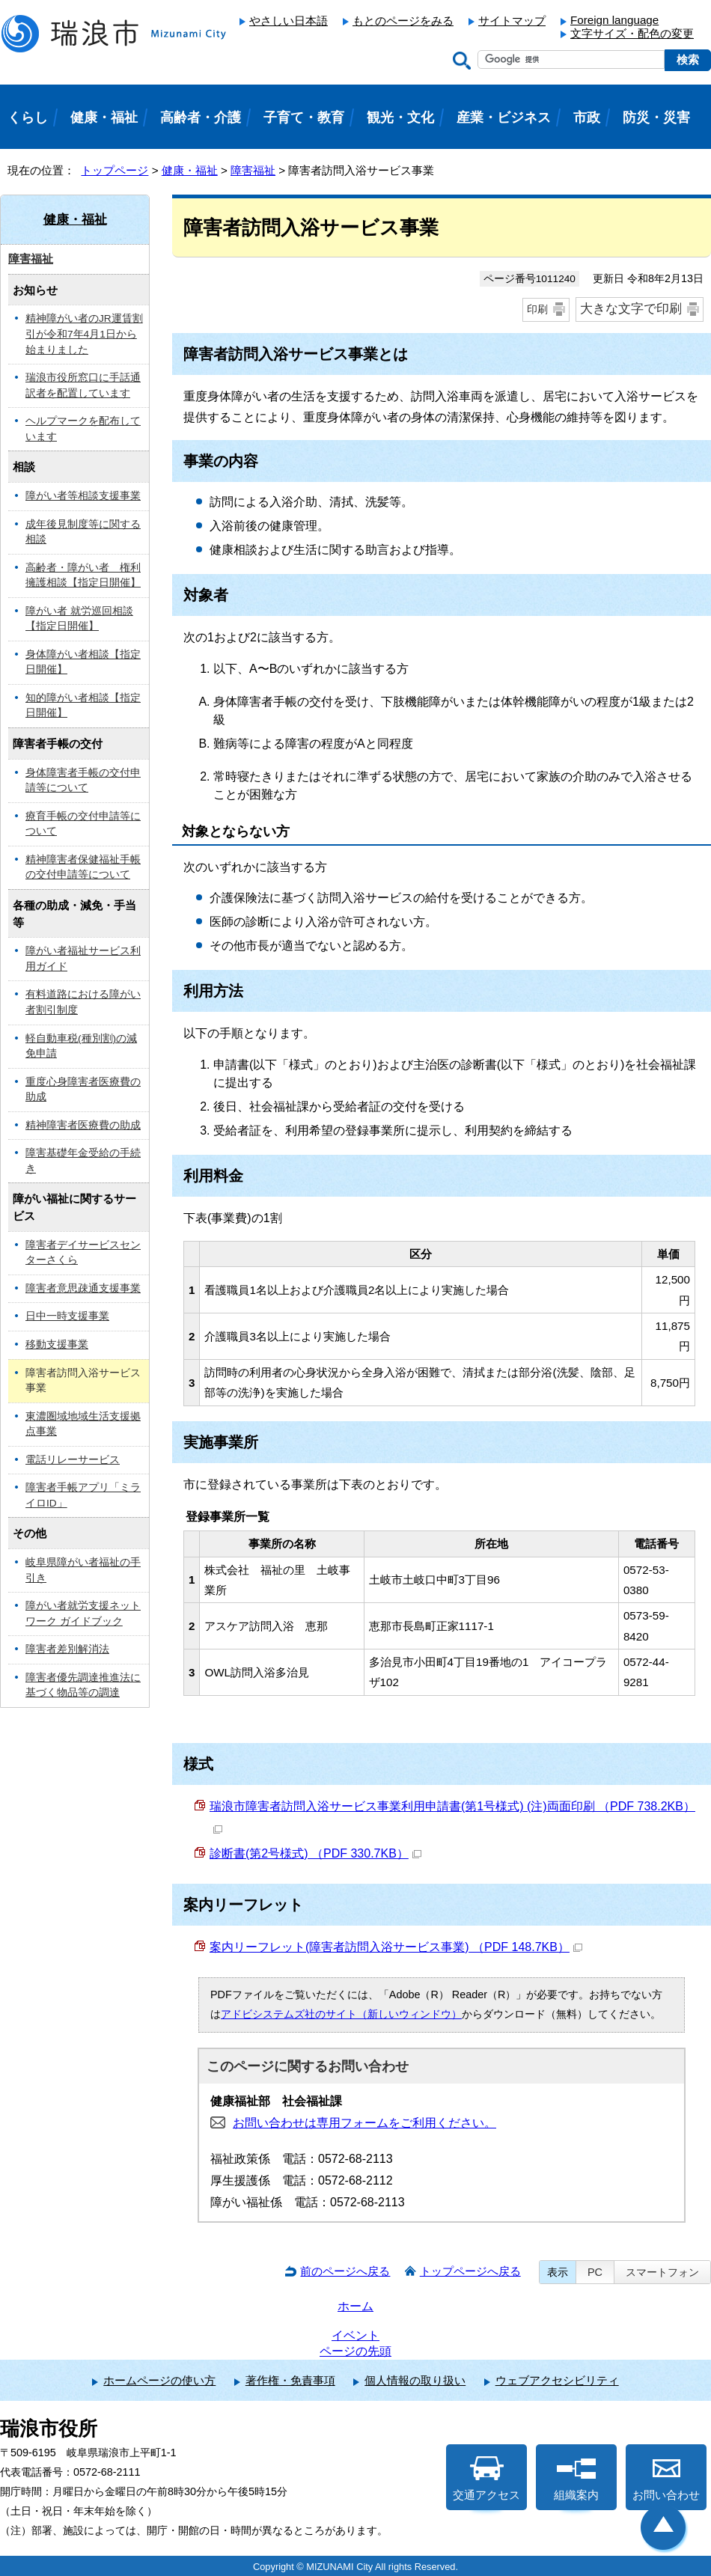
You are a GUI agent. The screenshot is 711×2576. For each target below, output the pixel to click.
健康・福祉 (190, 170)
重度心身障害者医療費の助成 (83, 1089)
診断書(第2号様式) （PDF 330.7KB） (315, 1853)
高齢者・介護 (200, 117)
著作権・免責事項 (290, 2380)
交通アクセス (486, 2478)
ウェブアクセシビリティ (557, 2380)
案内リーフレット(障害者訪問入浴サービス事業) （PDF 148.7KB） (396, 1947)
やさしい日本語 (288, 20)
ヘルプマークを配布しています (83, 428)
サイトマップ (512, 20)
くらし (27, 117)
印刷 (537, 309)
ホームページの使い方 (159, 2380)
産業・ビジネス (504, 117)
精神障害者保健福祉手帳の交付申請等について (83, 867)
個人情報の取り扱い (415, 2380)
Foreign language (614, 19)
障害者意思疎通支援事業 (83, 1288)
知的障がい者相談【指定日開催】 (83, 705)
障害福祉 (253, 170)
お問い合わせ (666, 2478)
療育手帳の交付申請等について (83, 824)
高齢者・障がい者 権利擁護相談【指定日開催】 (83, 575)
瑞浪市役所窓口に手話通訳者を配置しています (83, 385)
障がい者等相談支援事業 (83, 495)
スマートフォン (662, 2272)
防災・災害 (656, 117)
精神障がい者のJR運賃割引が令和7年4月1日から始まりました (84, 334)
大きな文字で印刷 (631, 309)
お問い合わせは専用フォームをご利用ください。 (364, 2122)
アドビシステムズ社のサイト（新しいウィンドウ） (341, 2014)
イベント (355, 2335)
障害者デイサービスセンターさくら (83, 1252)
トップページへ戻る (470, 2271)
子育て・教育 (303, 117)
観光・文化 (400, 117)
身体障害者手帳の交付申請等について (83, 780)
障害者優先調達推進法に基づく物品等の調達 (83, 1685)
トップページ (114, 170)
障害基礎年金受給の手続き (83, 1160)
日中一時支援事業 (67, 1316)
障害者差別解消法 (67, 1649)
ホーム (355, 2306)
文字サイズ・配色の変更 (632, 33)
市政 (586, 117)
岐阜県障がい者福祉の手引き (83, 1570)
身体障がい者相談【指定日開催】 (83, 662)
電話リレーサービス (72, 1459)
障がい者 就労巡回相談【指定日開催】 (79, 618)
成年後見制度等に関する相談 (83, 532)
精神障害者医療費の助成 (83, 1125)
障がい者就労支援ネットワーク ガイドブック (83, 1613)
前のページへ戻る (345, 2271)
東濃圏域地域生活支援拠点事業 (83, 1424)
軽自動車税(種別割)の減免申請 (81, 1046)
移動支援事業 (56, 1344)
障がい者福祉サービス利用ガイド (83, 958)
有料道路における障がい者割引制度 (83, 1002)
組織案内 (576, 2478)
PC (595, 2272)
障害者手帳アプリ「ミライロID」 (83, 1495)
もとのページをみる (403, 20)
